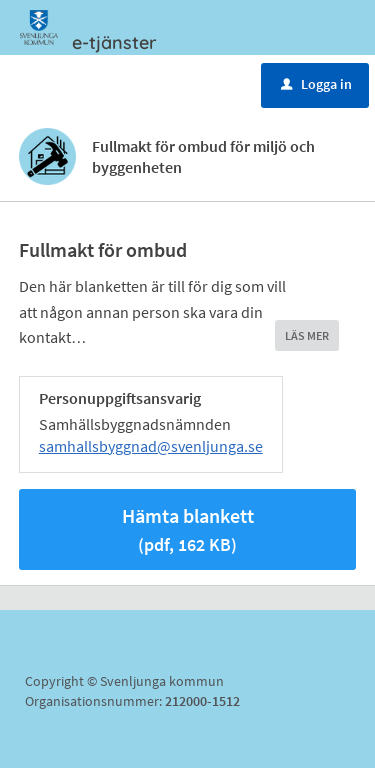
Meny (73, 83)
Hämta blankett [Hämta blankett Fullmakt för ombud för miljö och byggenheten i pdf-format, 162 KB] (188, 529)
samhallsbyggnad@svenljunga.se (151, 446)
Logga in (316, 84)
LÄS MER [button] (307, 335)
